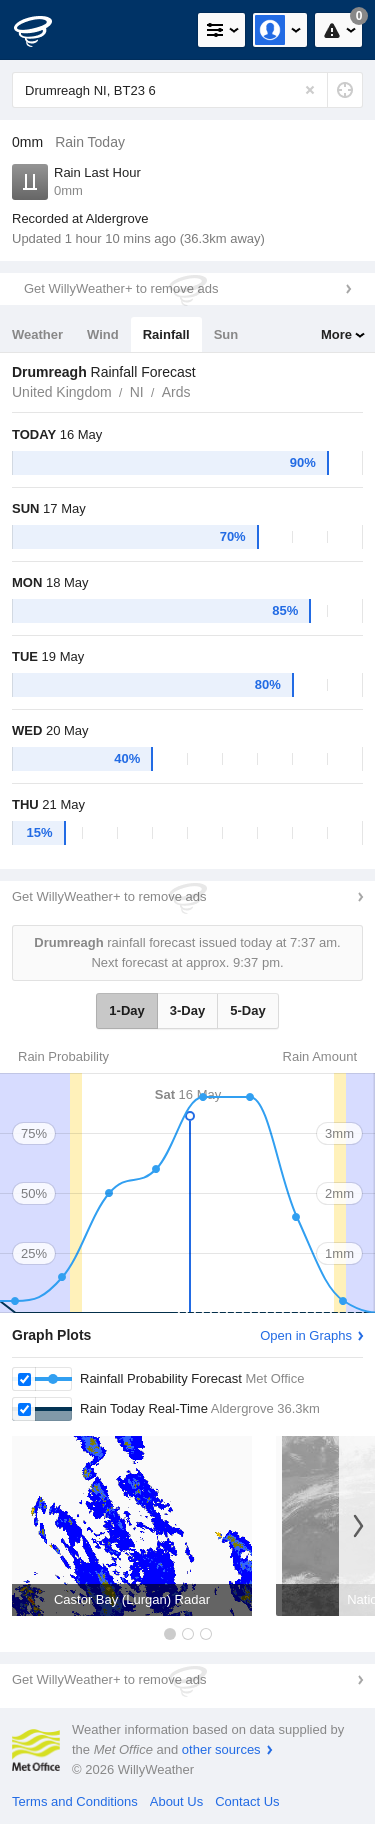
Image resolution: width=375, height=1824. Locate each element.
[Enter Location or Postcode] (187, 90)
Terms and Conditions (75, 1801)
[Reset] (310, 90)
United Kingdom (62, 392)
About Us (176, 1801)
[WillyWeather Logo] (45, 30)
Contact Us (247, 1801)
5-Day (247, 1010)
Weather (37, 334)
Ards (176, 392)
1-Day (126, 1010)
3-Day (187, 1010)
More (336, 334)
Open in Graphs (306, 1335)
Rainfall (166, 334)
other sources (221, 1749)
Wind (103, 334)
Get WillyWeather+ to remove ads (121, 288)
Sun (226, 334)
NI (137, 392)
